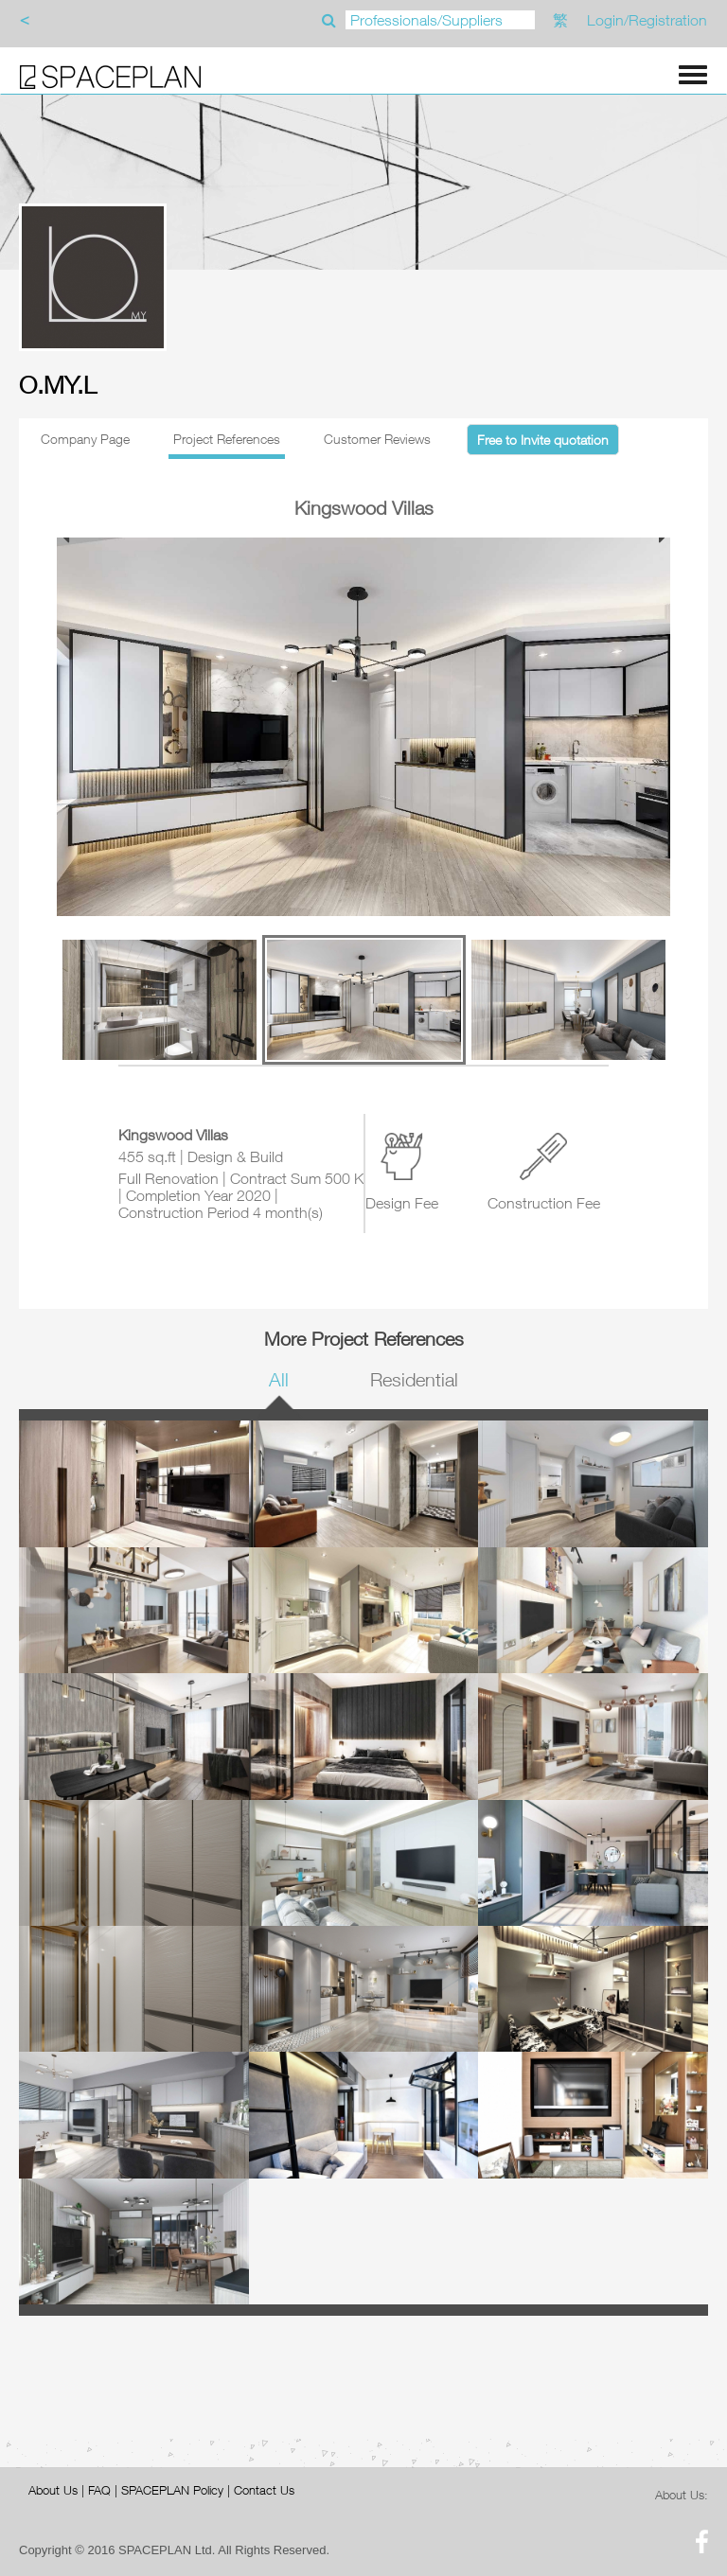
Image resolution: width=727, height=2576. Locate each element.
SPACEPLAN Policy (172, 2489)
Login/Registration (647, 19)
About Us (53, 2489)
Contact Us (264, 2489)
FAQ (99, 2489)
